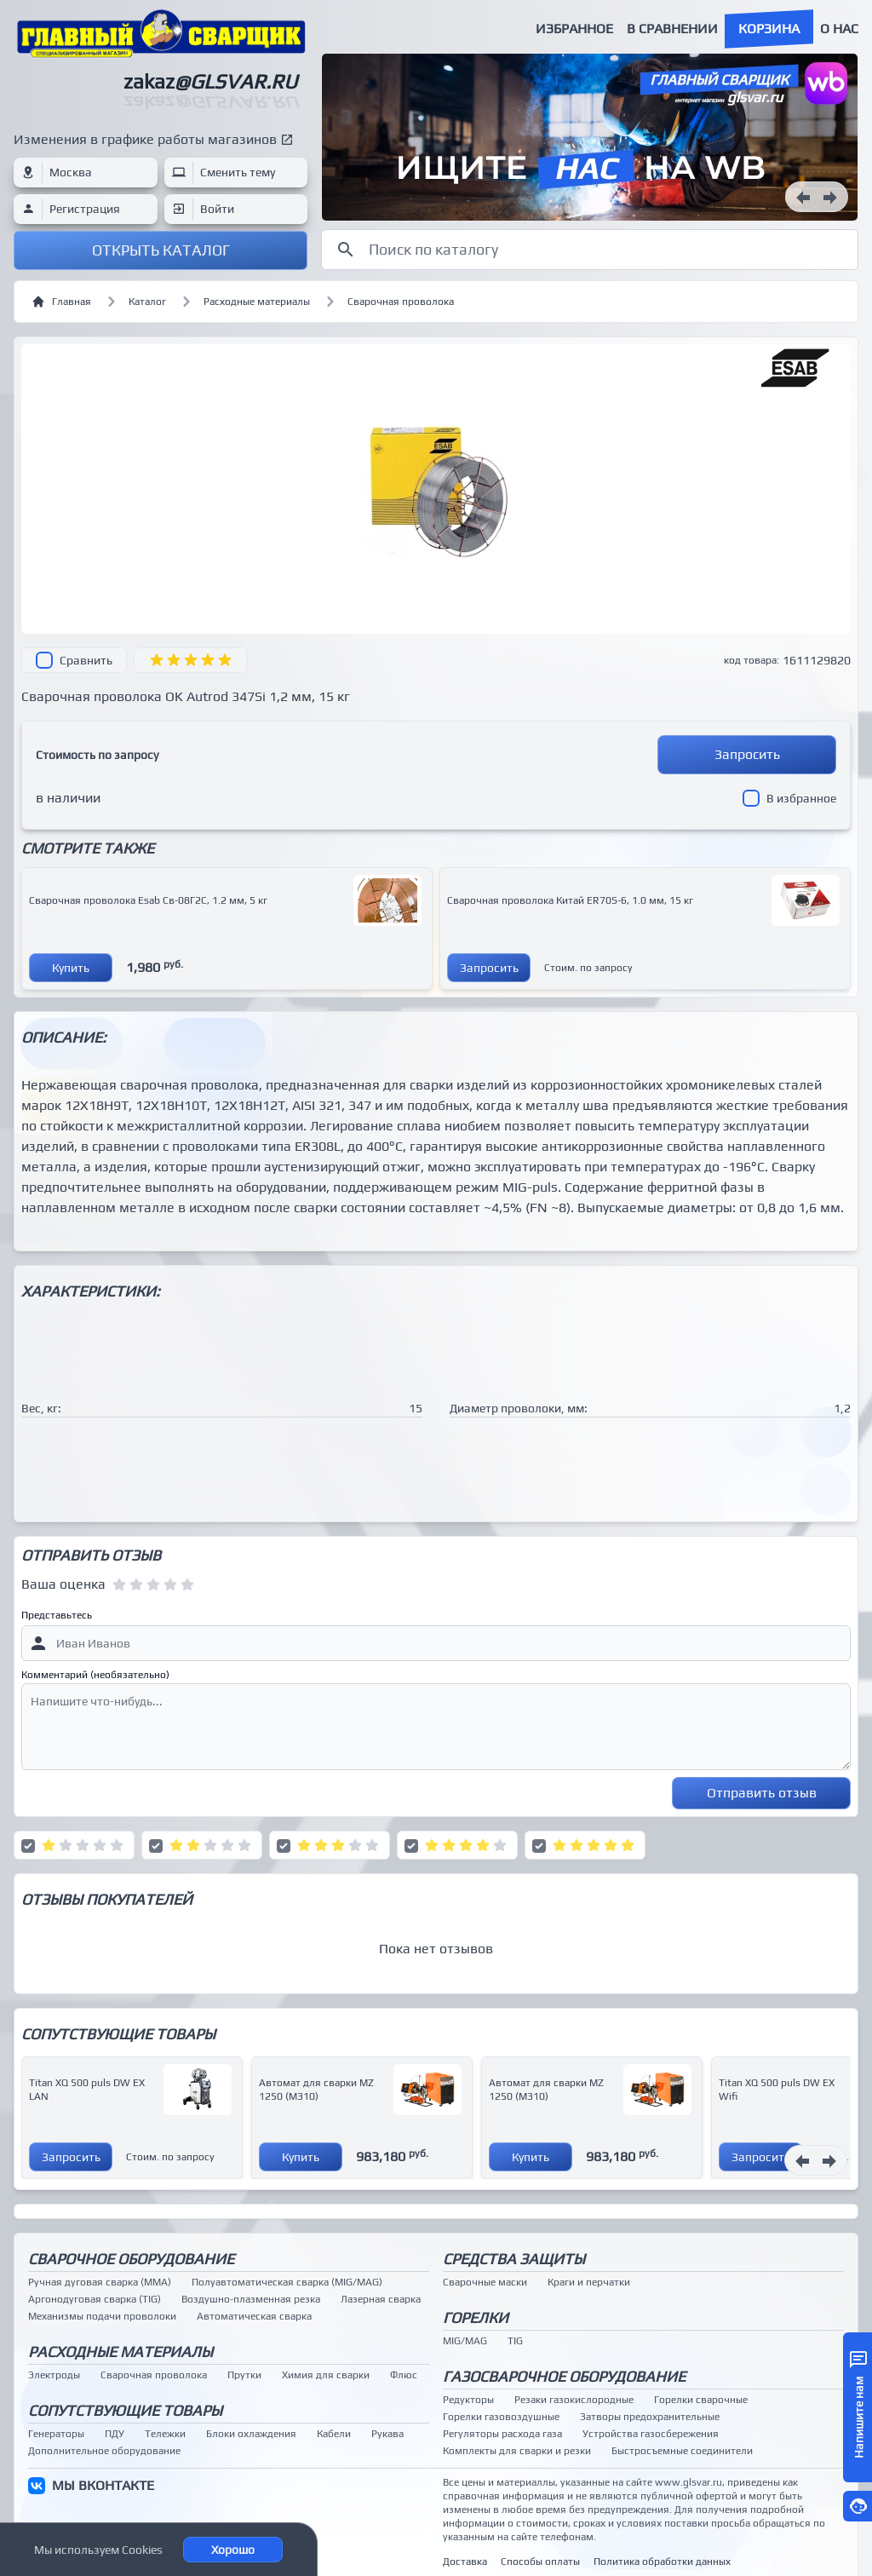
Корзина (769, 28)
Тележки (165, 2434)
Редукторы (468, 2400)
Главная (61, 301)
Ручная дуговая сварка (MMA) (99, 2282)
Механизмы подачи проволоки (102, 2316)
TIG (515, 2341)
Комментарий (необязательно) (95, 1675)
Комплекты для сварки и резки (517, 2451)
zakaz (210, 81)
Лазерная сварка (381, 2299)
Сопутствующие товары (125, 2410)
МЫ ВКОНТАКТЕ (103, 2485)
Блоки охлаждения (251, 2434)
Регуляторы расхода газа (502, 2434)
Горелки (475, 2317)
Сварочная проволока (400, 302)
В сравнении (672, 28)
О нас (839, 28)
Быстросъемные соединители (682, 2451)
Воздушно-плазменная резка (250, 2299)
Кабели (334, 2434)
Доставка (465, 2561)
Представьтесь (56, 1615)
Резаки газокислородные (574, 2400)
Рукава (387, 2434)
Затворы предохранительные (650, 2417)
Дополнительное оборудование (104, 2451)
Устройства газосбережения (650, 2434)
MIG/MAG (465, 2341)
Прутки (244, 2375)
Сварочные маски (485, 2282)
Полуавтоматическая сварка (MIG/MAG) (287, 2282)
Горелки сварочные (701, 2400)
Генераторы (56, 2434)
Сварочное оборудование (131, 2259)
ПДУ (114, 2434)
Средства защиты (514, 2259)
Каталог (147, 302)
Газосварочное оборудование (564, 2376)
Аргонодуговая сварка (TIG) (94, 2299)
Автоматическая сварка (254, 2316)
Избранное (574, 28)
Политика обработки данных (662, 2561)
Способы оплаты (540, 2561)
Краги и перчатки (589, 2282)
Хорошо (233, 2549)
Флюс (403, 2375)
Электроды (54, 2375)
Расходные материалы (257, 302)
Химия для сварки (326, 2375)
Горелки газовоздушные (501, 2417)
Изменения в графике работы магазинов (145, 139)
